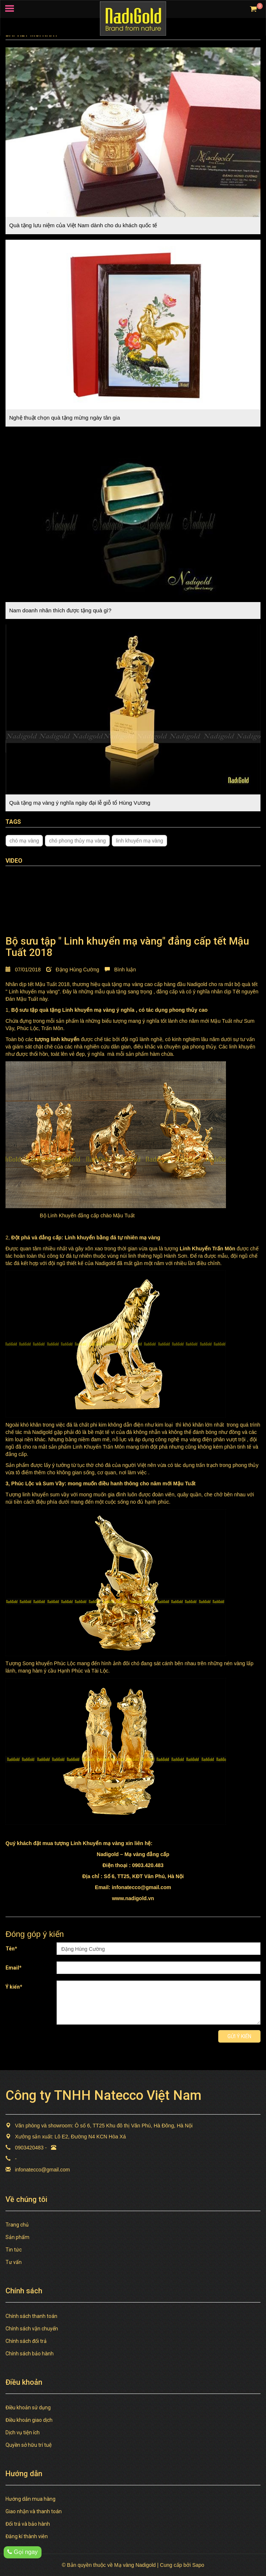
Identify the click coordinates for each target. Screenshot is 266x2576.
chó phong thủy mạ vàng (77, 841)
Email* (14, 1968)
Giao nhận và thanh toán (34, 2511)
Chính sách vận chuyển (32, 2329)
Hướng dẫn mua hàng (30, 2499)
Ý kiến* (14, 1987)
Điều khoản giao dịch (29, 2420)
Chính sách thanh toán (31, 2316)
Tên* (11, 1949)
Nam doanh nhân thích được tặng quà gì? (60, 610)
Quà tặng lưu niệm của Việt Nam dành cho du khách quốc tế (83, 225)
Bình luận (120, 969)
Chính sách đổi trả (26, 2341)
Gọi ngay (22, 2552)
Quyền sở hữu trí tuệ (29, 2445)
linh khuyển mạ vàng (139, 841)
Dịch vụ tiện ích (23, 2432)
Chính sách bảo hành (30, 2353)
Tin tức (14, 2250)
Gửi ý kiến (239, 2036)
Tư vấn (14, 2262)
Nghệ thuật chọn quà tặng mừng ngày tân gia (64, 417)
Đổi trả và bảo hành (28, 2524)
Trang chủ (17, 2225)
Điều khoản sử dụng (28, 2407)
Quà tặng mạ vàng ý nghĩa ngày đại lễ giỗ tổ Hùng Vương (79, 803)
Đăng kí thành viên (27, 2536)
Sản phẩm (17, 2237)
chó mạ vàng (24, 841)
